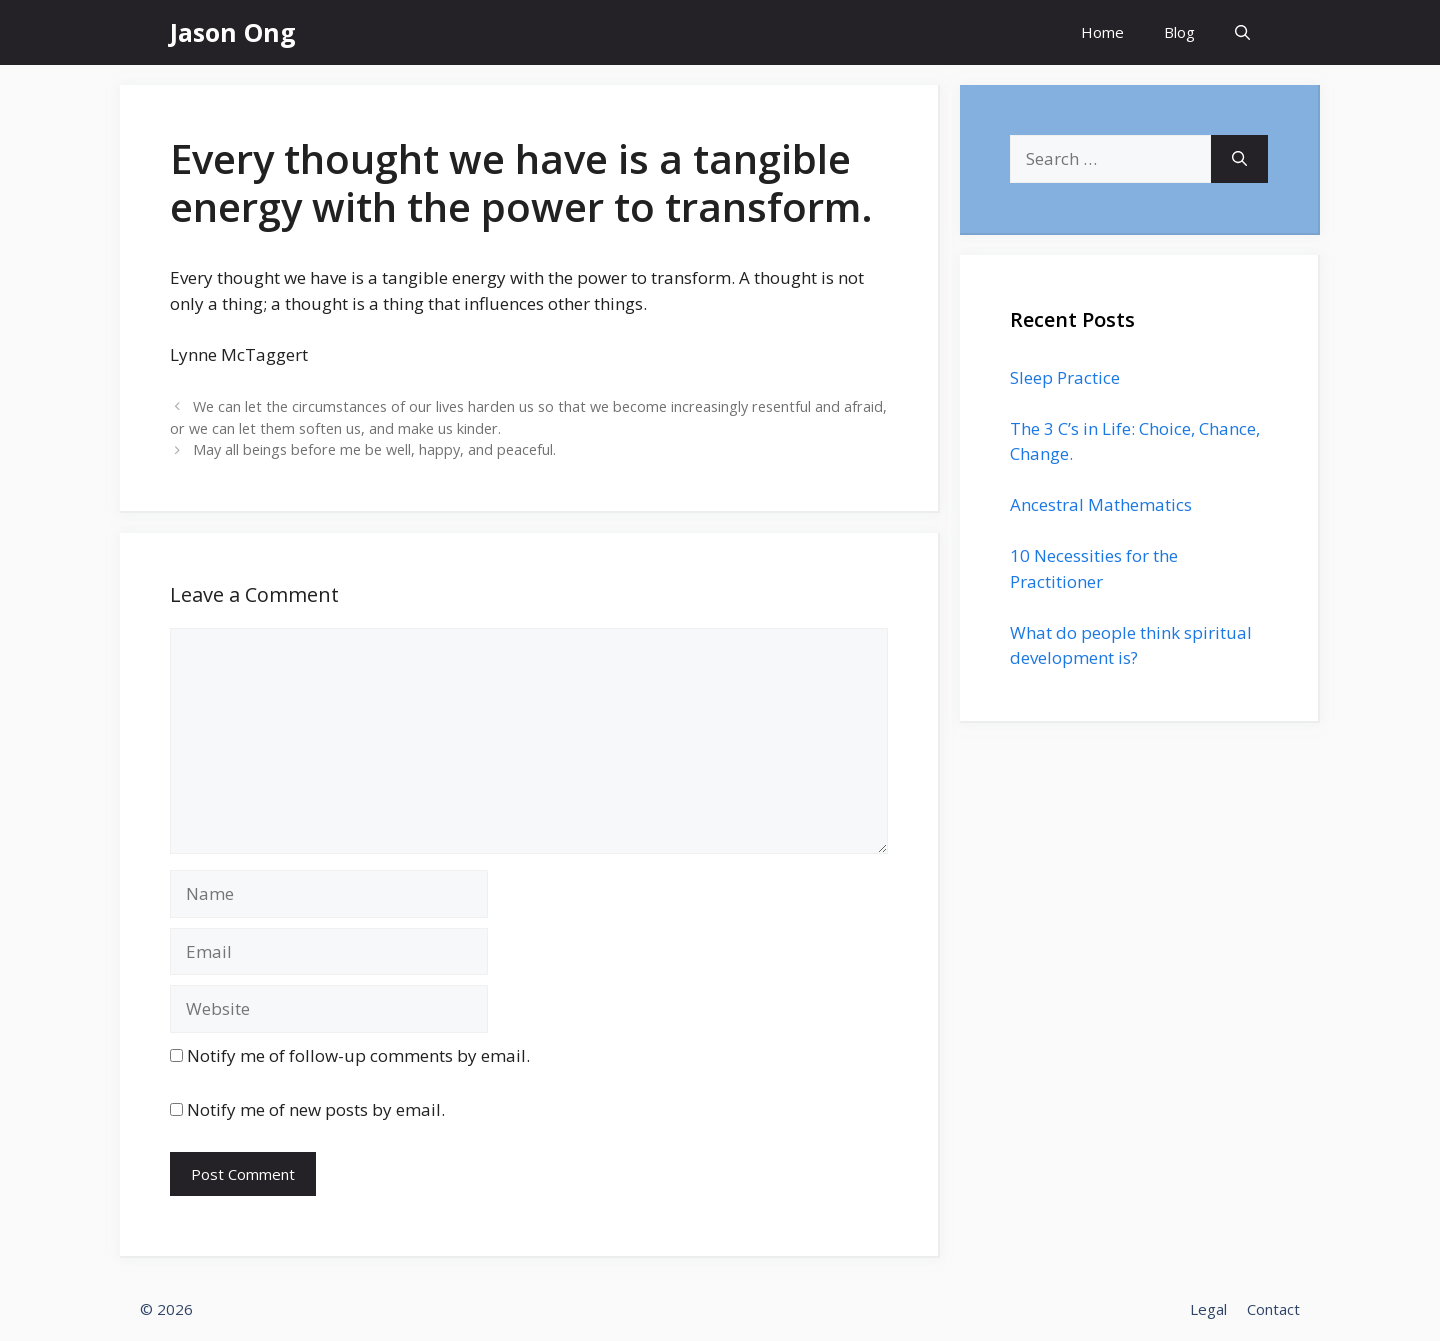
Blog (1179, 32)
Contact (1273, 1309)
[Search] (1239, 159)
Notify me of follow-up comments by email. (358, 1055)
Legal (1208, 1309)
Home (1102, 32)
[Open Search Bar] (1242, 32)
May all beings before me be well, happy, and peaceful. (374, 449)
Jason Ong (233, 32)
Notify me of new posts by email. (316, 1109)
